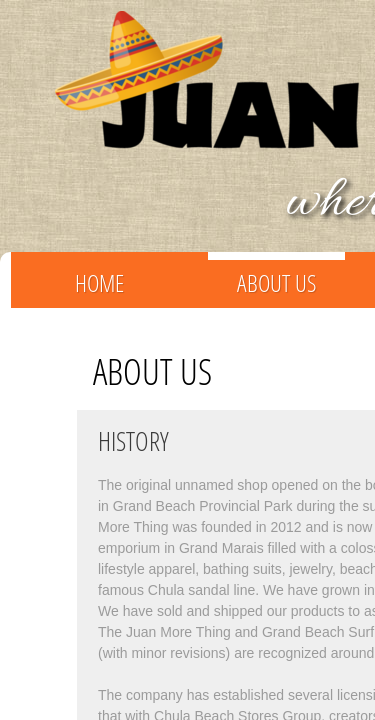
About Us (276, 282)
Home (99, 282)
